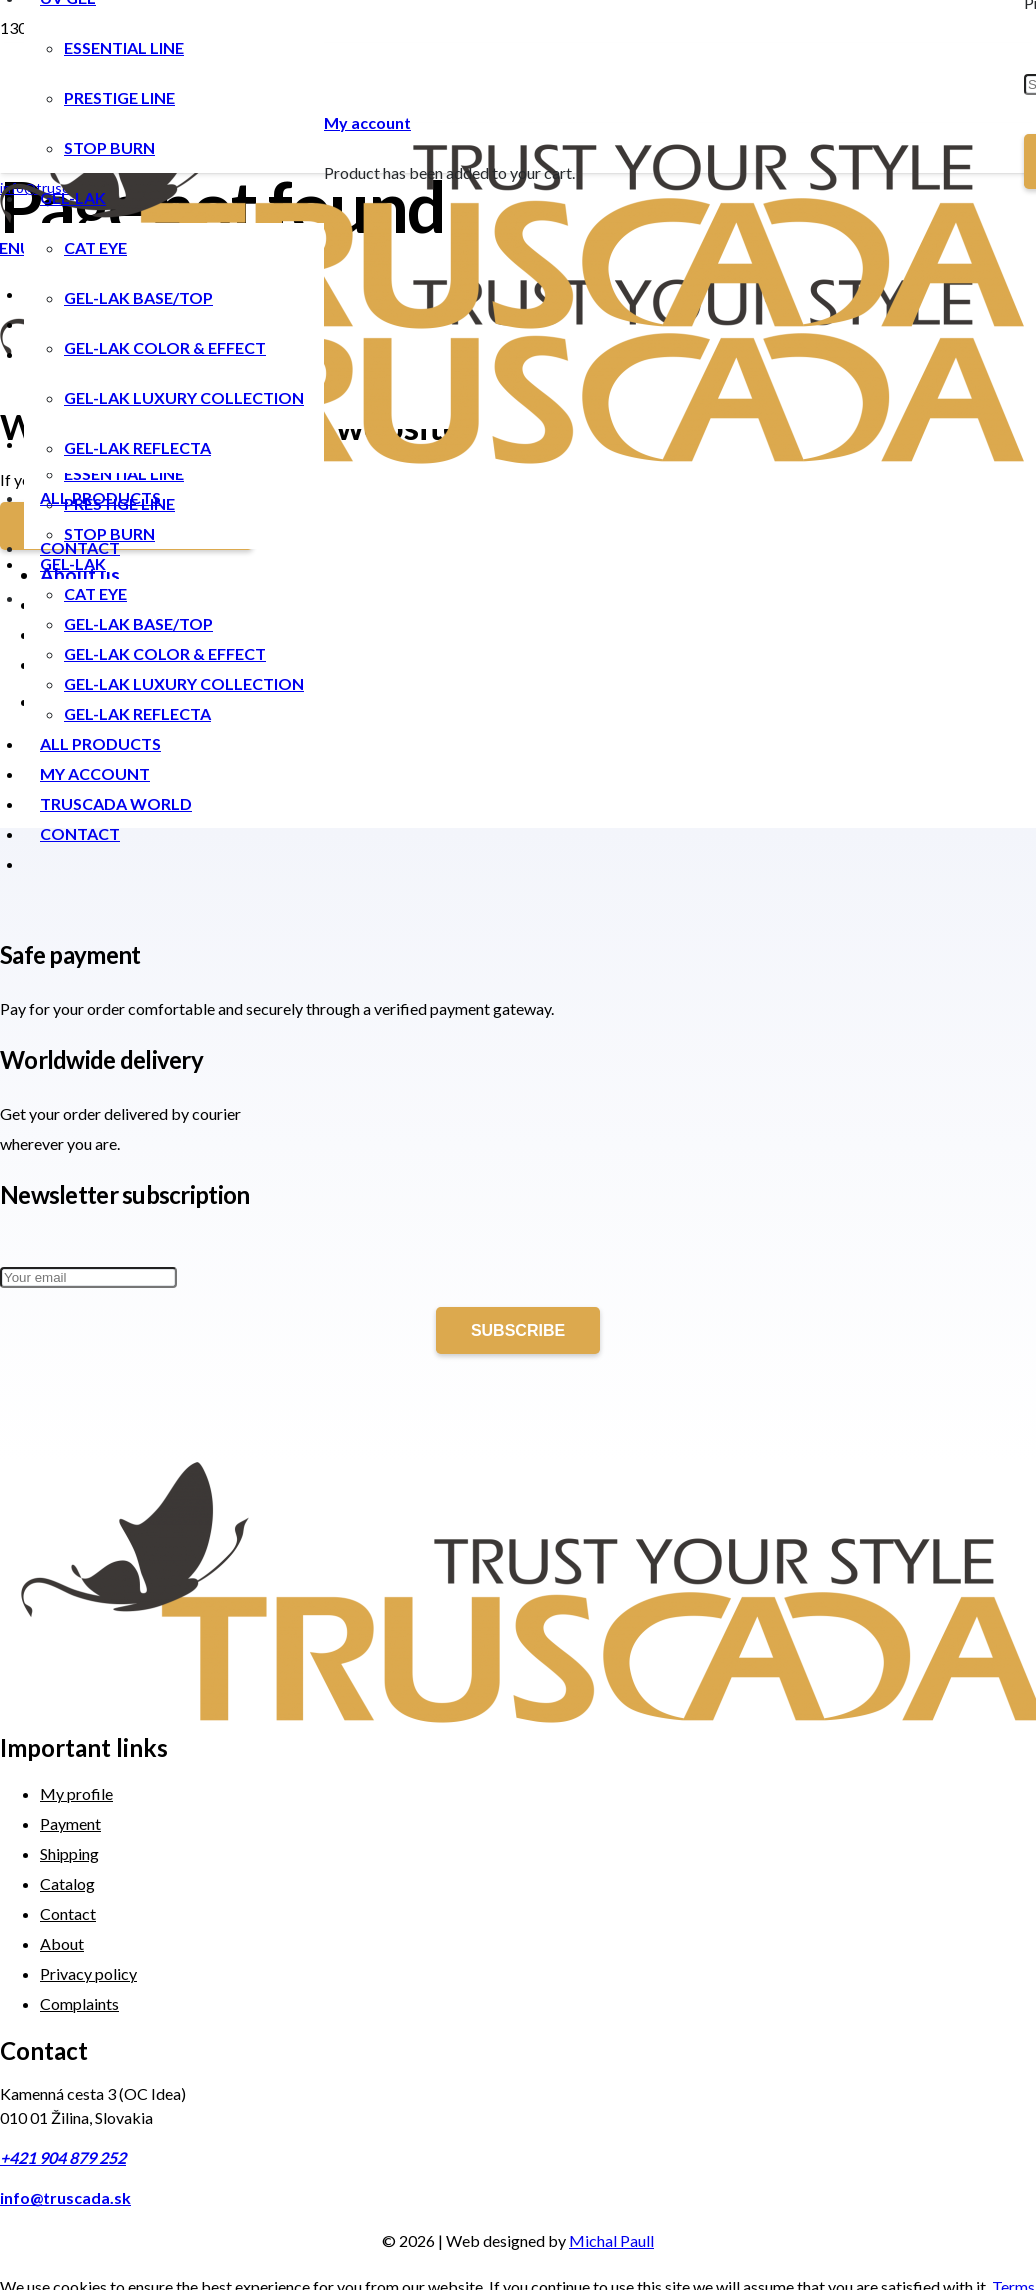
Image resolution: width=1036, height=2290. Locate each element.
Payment (70, 1823)
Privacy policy (88, 1973)
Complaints (79, 2003)
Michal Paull (611, 2240)
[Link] (512, 322)
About (62, 1943)
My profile (76, 1793)
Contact (68, 1913)
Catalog (67, 1883)
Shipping (69, 1853)
